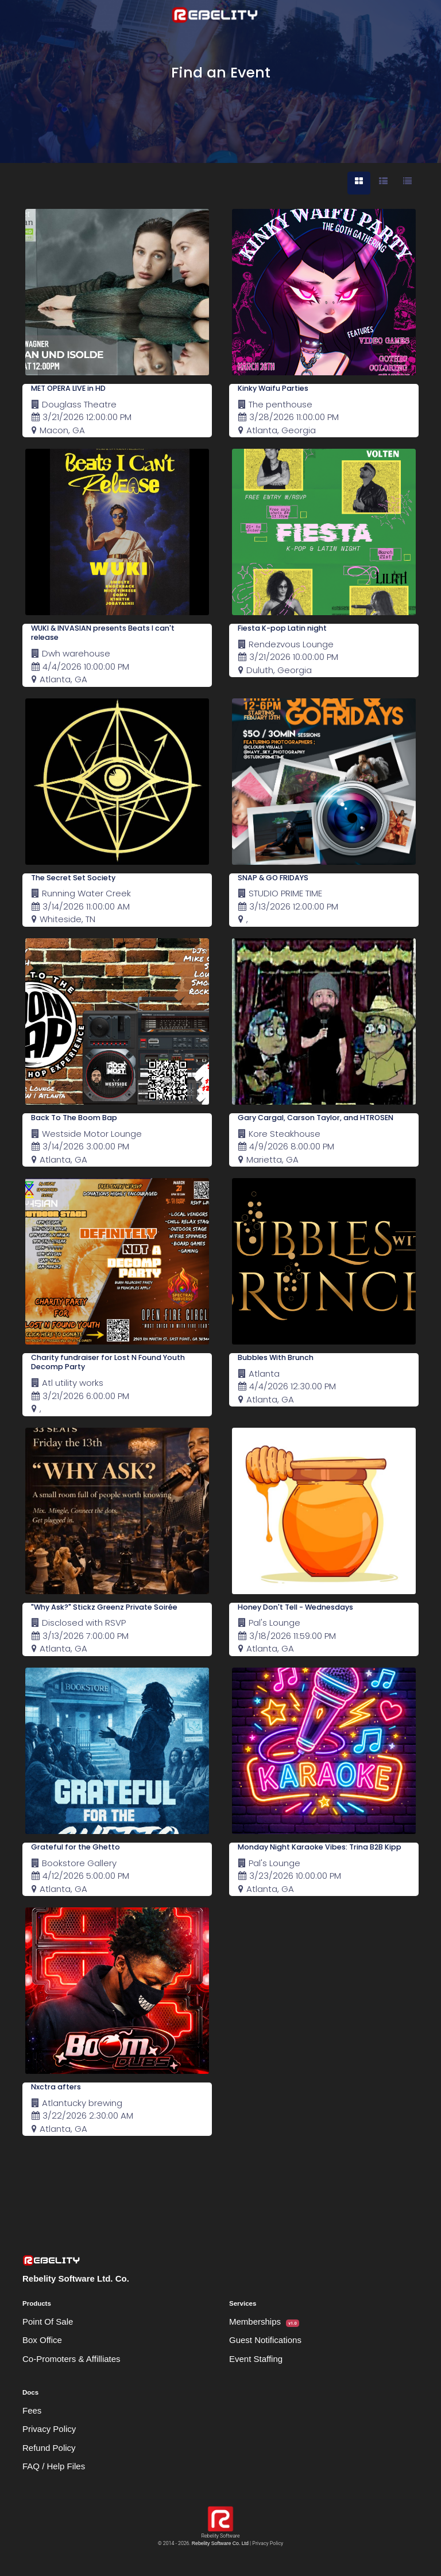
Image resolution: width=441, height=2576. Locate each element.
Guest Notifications (265, 2340)
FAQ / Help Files (53, 2466)
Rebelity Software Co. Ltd (220, 2543)
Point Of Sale (47, 2321)
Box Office (42, 2340)
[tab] (358, 183)
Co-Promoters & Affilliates (71, 2359)
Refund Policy (49, 2448)
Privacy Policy (49, 2429)
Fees (31, 2410)
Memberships (264, 2322)
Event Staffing (256, 2359)
